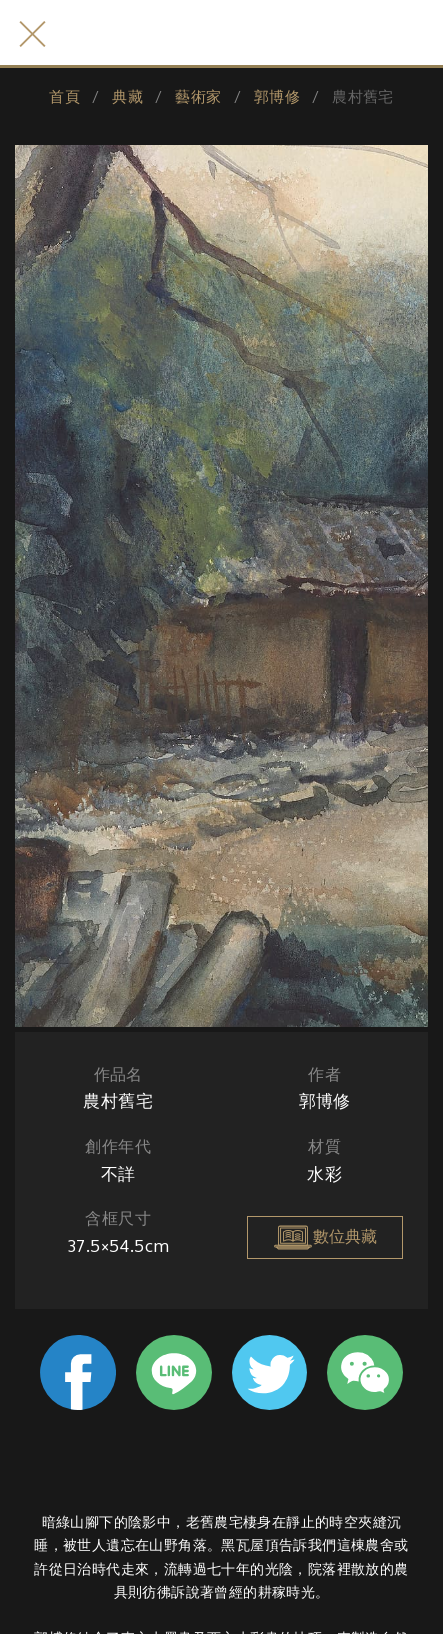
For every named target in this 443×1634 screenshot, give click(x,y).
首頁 (64, 96)
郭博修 (277, 96)
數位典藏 (325, 1237)
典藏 (127, 96)
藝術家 (198, 96)
